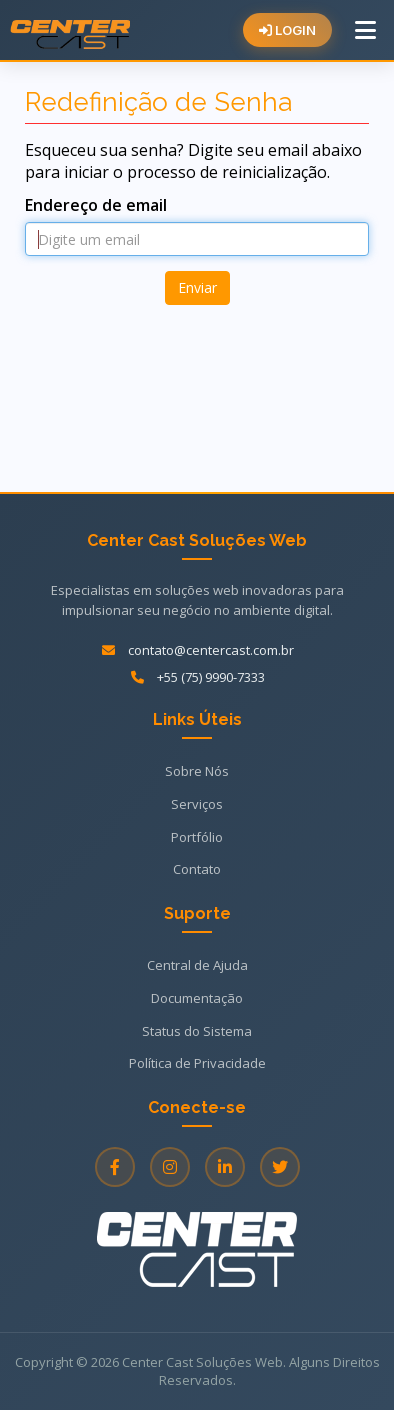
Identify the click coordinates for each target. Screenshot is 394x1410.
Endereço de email (96, 205)
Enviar (197, 287)
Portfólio (197, 837)
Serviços (197, 804)
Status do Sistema (197, 1031)
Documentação (197, 998)
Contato (197, 869)
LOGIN (287, 30)
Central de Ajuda (197, 965)
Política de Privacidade (197, 1063)
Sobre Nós (197, 771)
